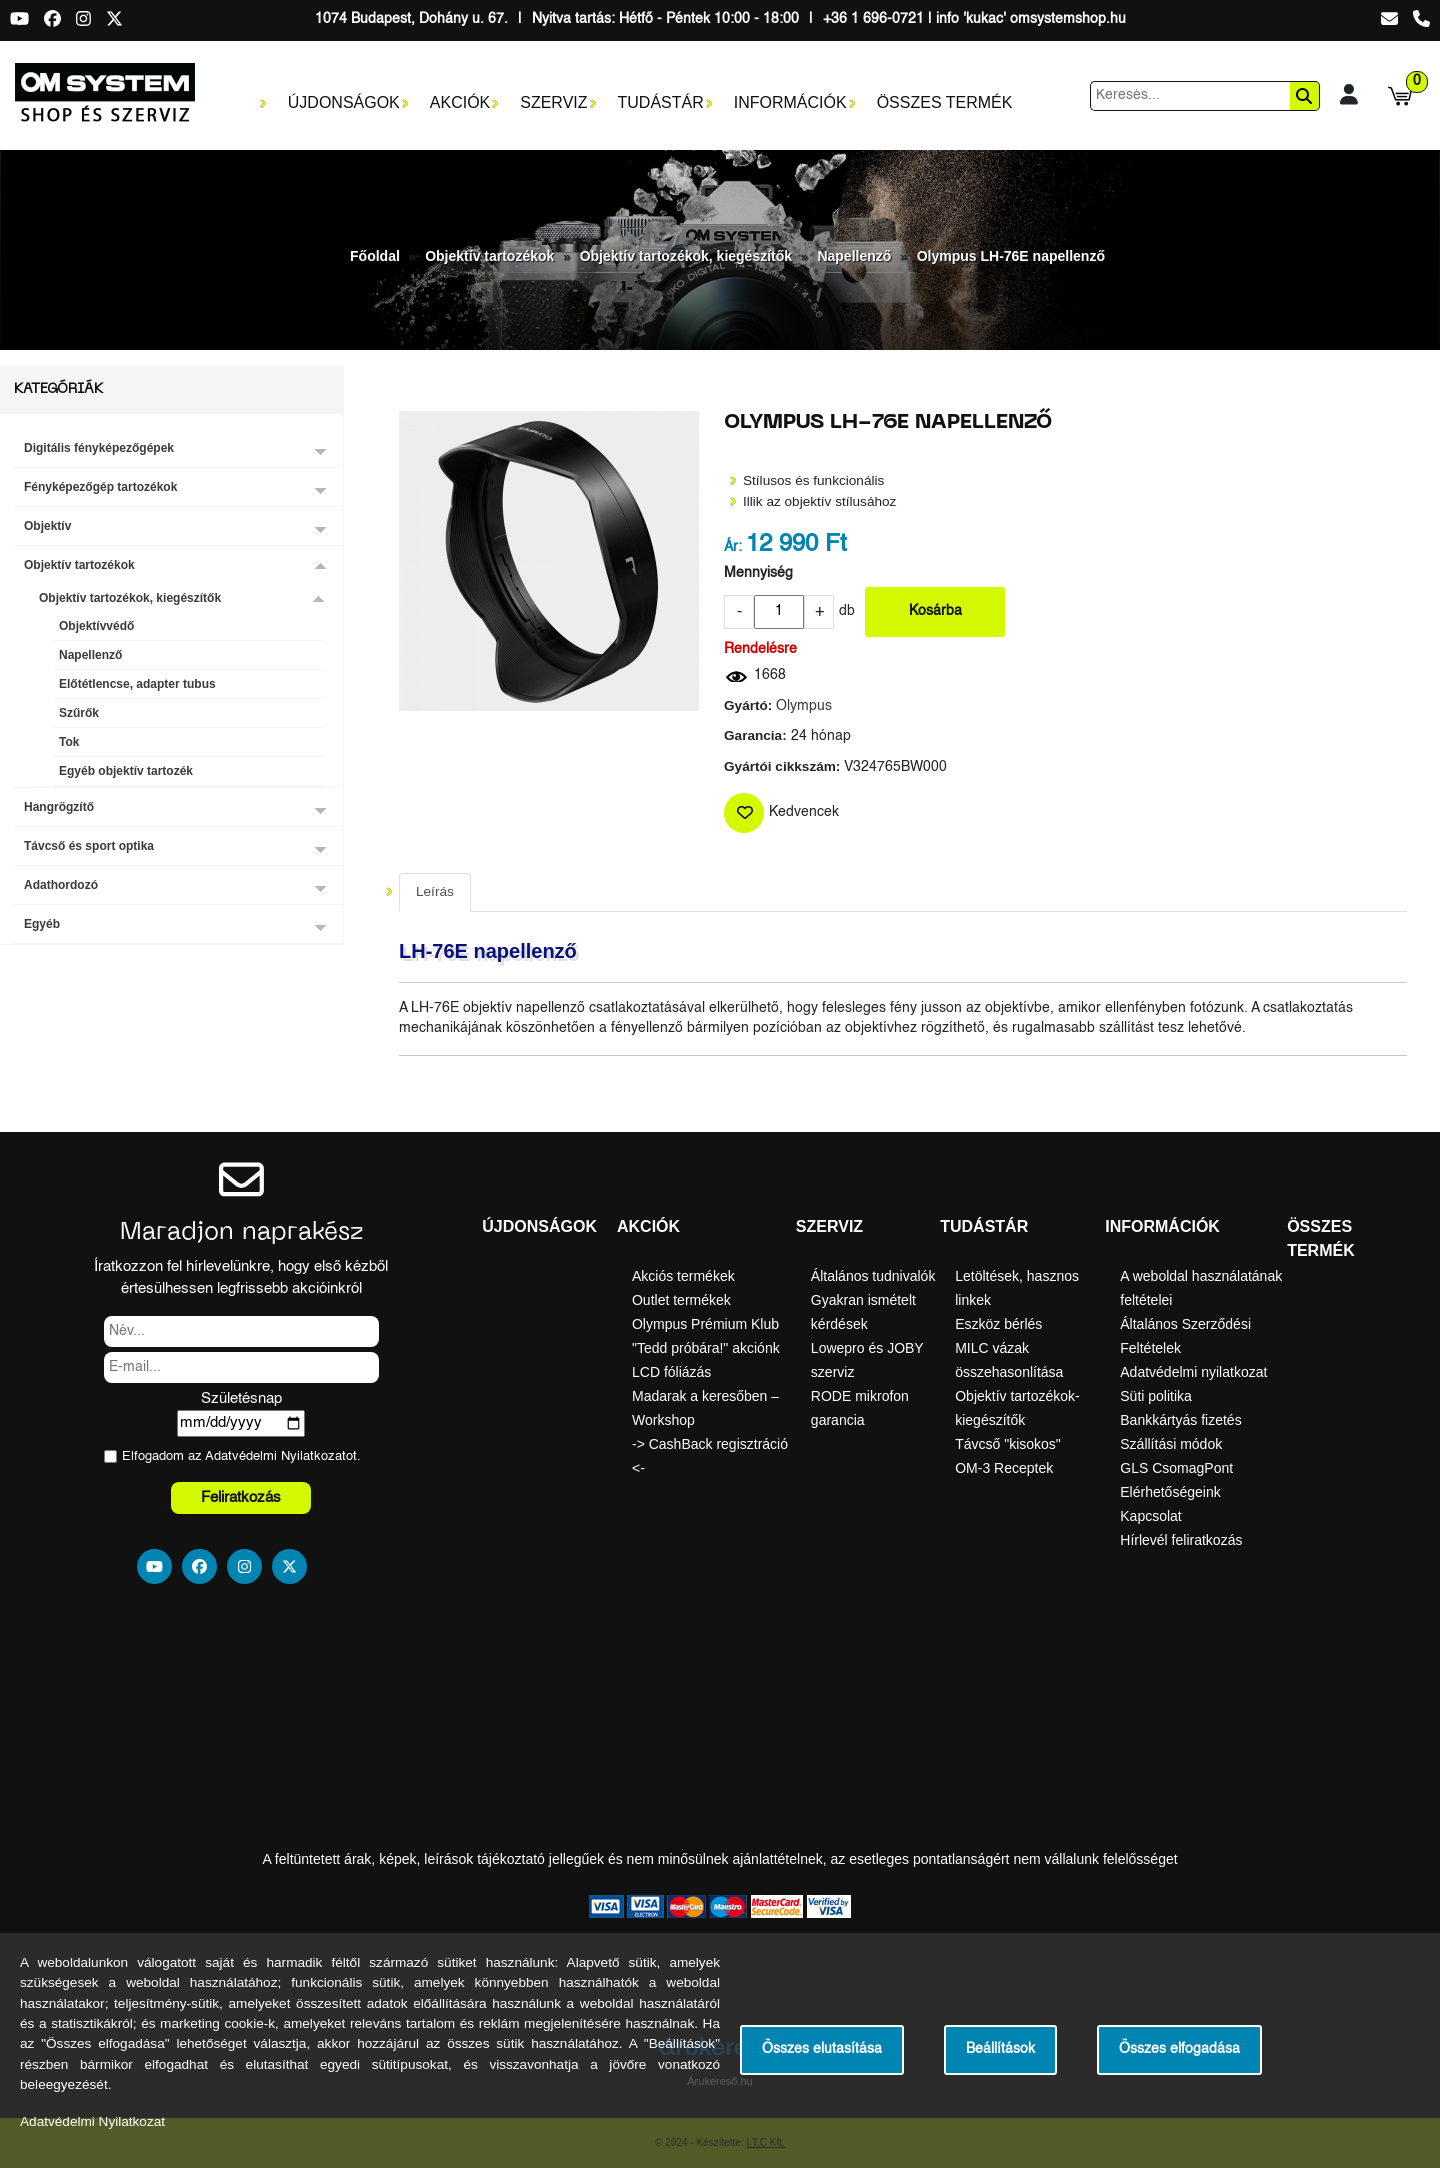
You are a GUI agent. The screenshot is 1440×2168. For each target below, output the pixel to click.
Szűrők (79, 713)
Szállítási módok (1171, 1444)
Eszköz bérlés (998, 1324)
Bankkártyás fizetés (1180, 1420)
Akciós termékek (683, 1276)
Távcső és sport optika (89, 846)
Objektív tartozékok (489, 256)
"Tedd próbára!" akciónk (706, 1348)
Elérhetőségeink (1170, 1492)
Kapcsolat (1150, 1516)
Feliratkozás (241, 1497)
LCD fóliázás (671, 1372)
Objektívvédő (96, 626)
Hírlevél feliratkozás (1181, 1540)
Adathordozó (61, 885)
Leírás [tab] (435, 891)
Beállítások (1000, 2049)
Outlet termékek (681, 1300)
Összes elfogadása (1179, 2049)
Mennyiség (758, 573)
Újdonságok (344, 102)
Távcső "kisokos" (1008, 1444)
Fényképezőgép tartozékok (100, 487)
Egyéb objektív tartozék (126, 771)
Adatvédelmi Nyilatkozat (275, 1456)
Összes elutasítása (822, 2049)
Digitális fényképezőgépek (99, 448)
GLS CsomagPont (1176, 1468)
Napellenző (854, 256)
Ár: (733, 547)
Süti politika (1156, 1396)
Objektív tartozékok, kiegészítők (686, 256)
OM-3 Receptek (1004, 1468)
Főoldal (375, 256)
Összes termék (945, 102)
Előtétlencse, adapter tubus (137, 684)
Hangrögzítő (59, 807)
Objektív (47, 526)
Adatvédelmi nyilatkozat (1193, 1372)
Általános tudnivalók (873, 1276)
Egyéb (42, 924)
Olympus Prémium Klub (705, 1324)
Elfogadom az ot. (241, 1456)
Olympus (804, 706)
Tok (69, 742)
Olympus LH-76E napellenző (1011, 256)
